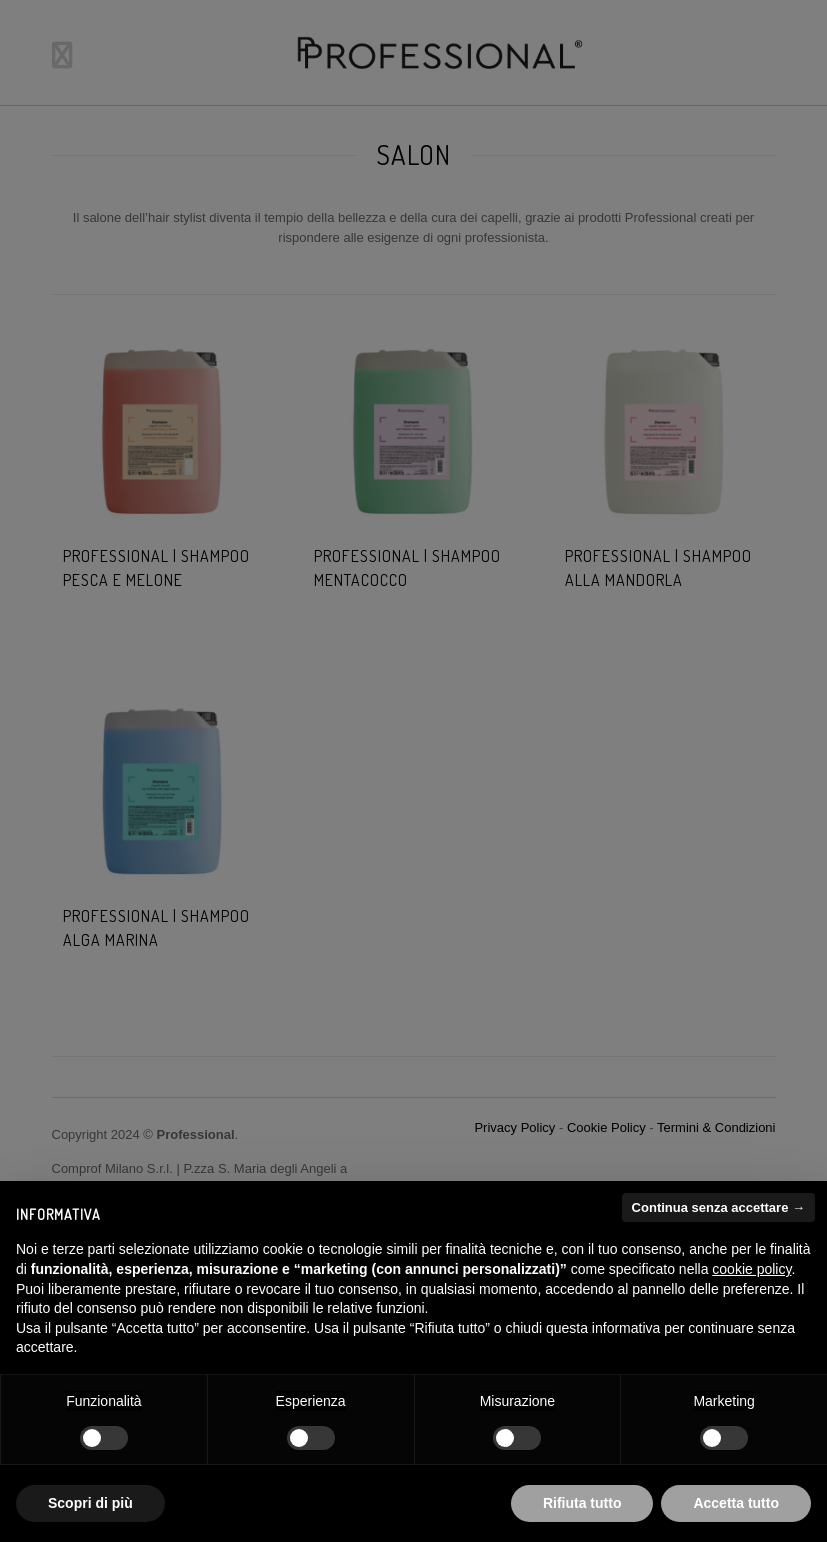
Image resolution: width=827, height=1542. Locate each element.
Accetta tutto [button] (736, 1503)
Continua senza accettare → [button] (718, 1207)
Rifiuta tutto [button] (582, 1503)
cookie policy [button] (751, 1269)
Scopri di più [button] (90, 1503)
